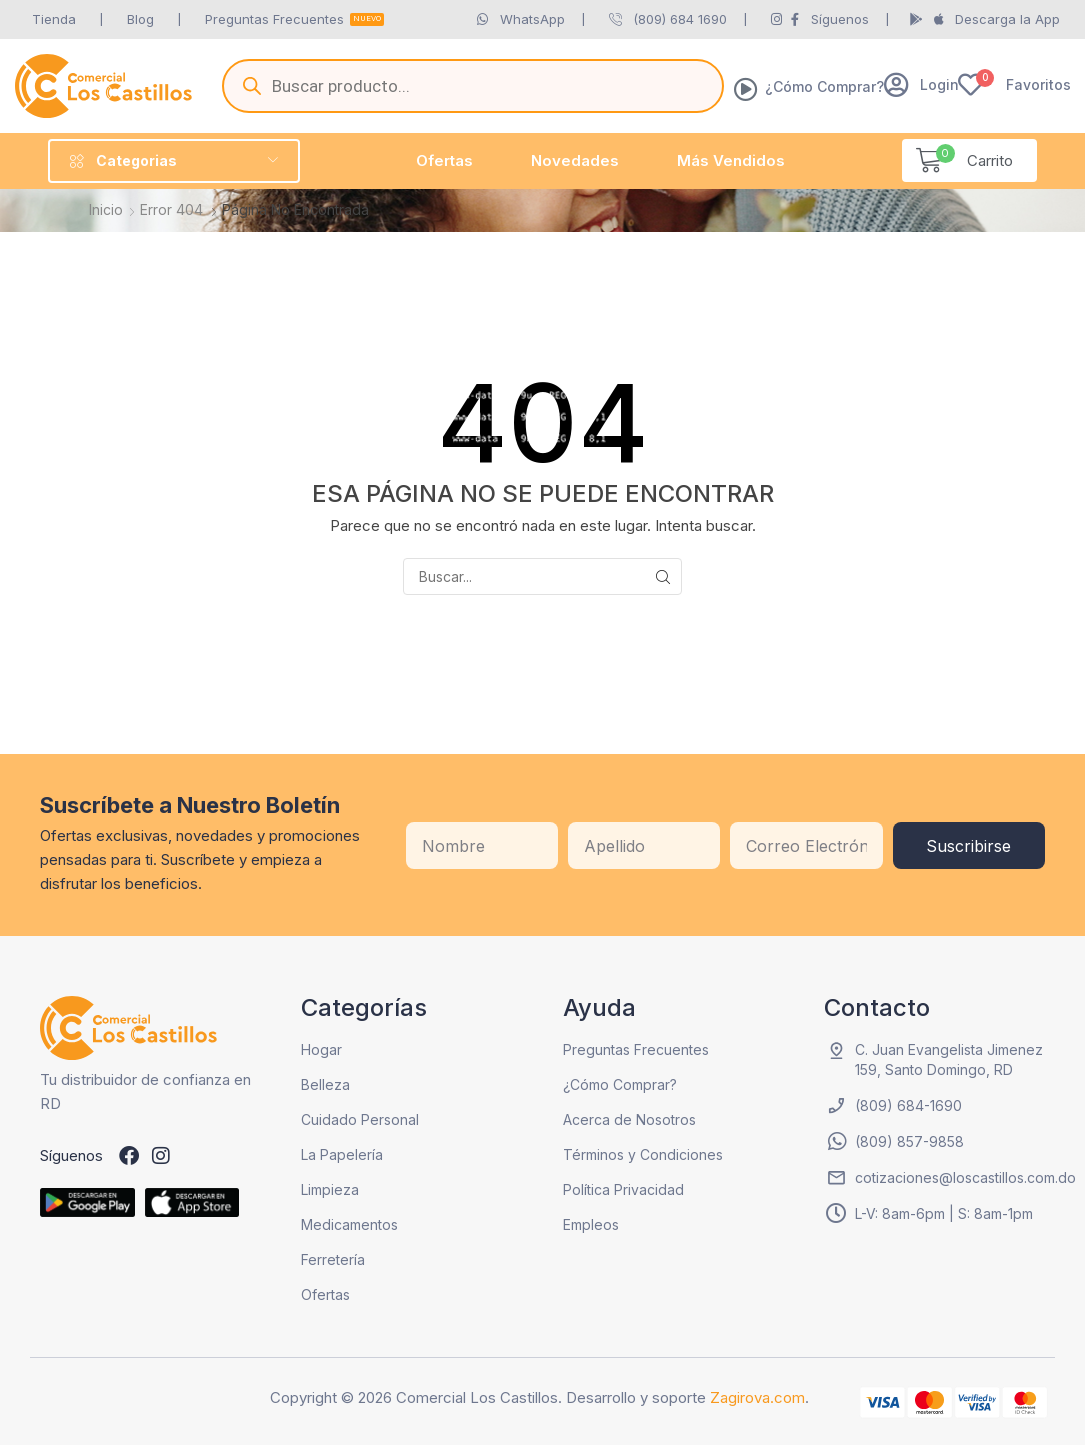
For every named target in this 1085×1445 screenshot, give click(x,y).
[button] (921, 84)
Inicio (106, 209)
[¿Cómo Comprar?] (746, 89)
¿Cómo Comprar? (824, 86)
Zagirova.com (757, 1397)
